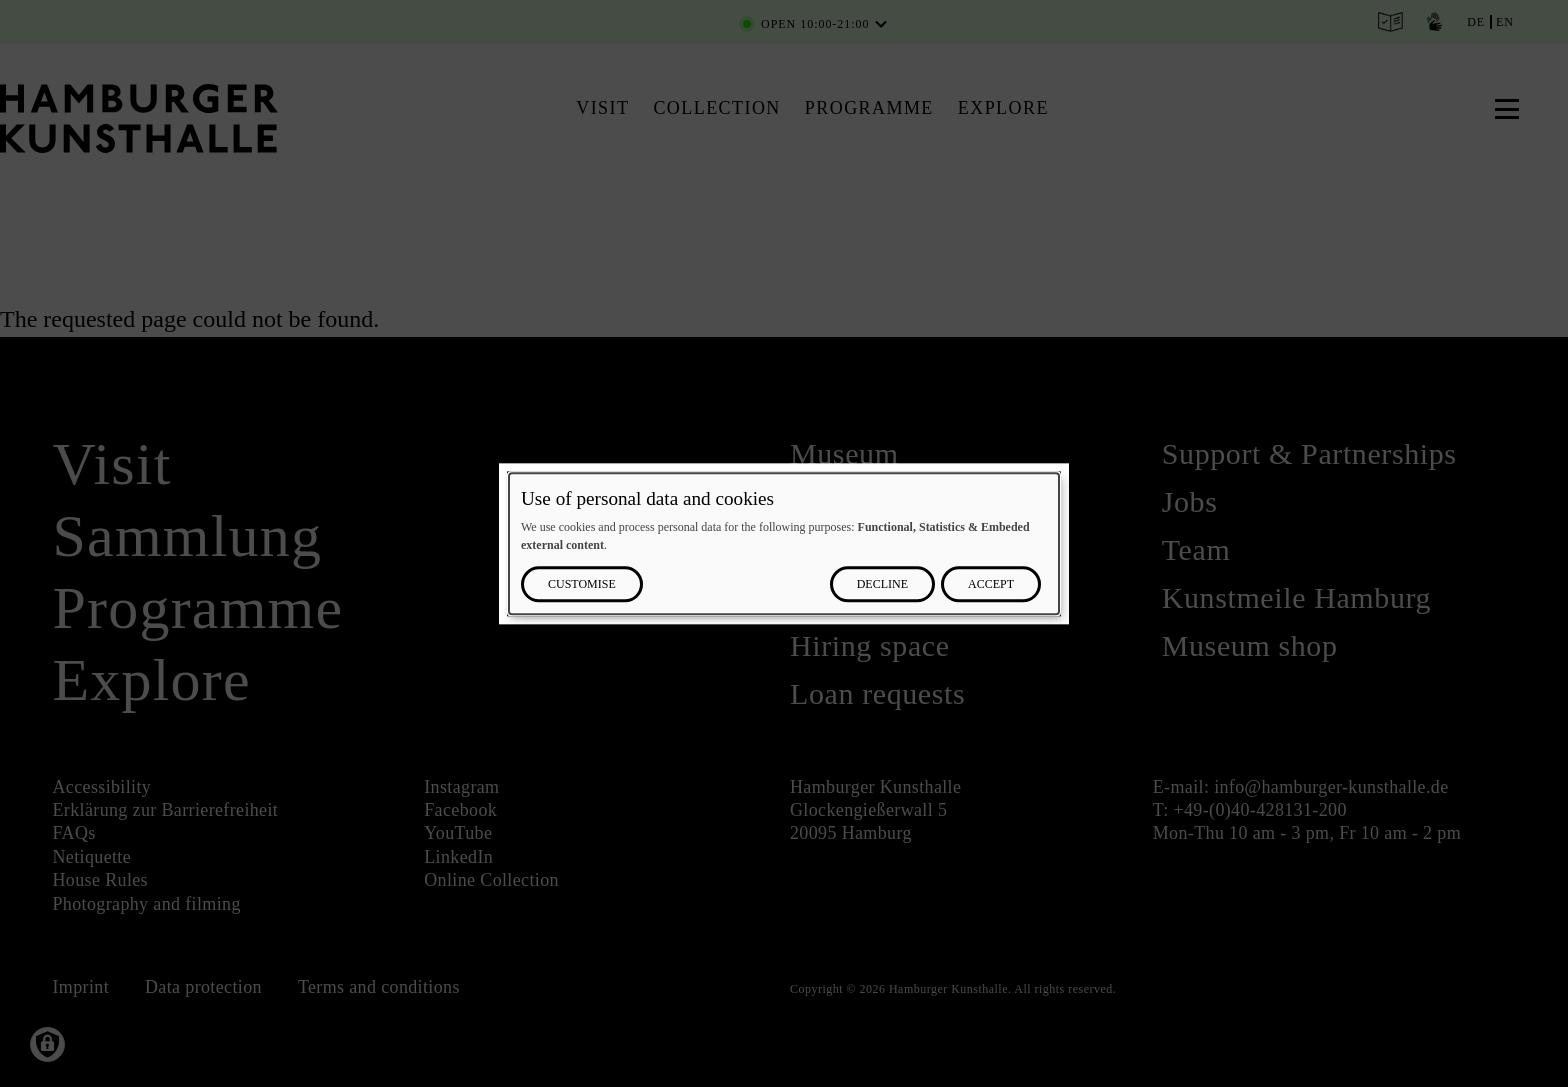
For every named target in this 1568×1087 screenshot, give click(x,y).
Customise (582, 584)
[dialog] (784, 543)
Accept (991, 584)
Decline (882, 584)
